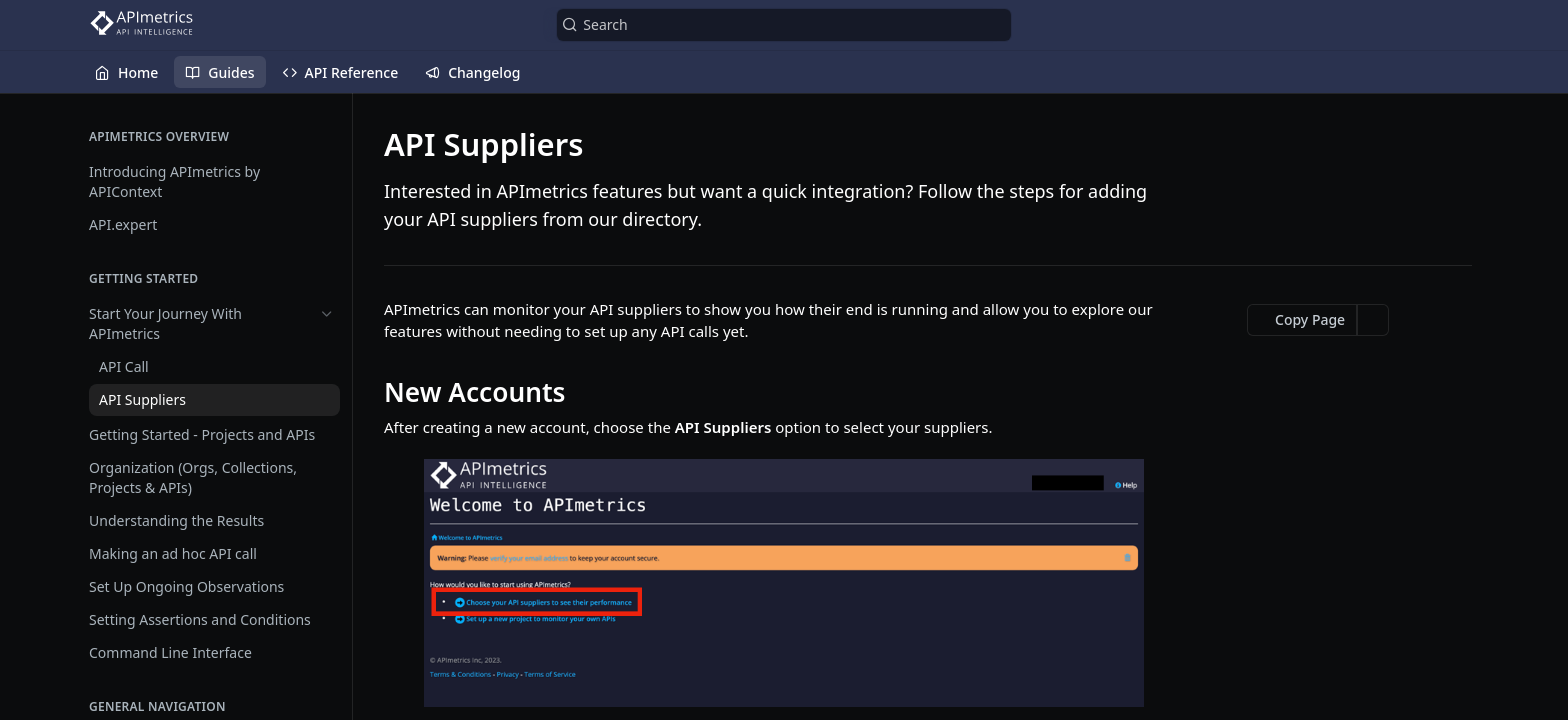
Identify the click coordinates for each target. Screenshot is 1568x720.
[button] (784, 583)
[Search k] (783, 25)
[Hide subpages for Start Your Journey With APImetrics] (327, 314)
